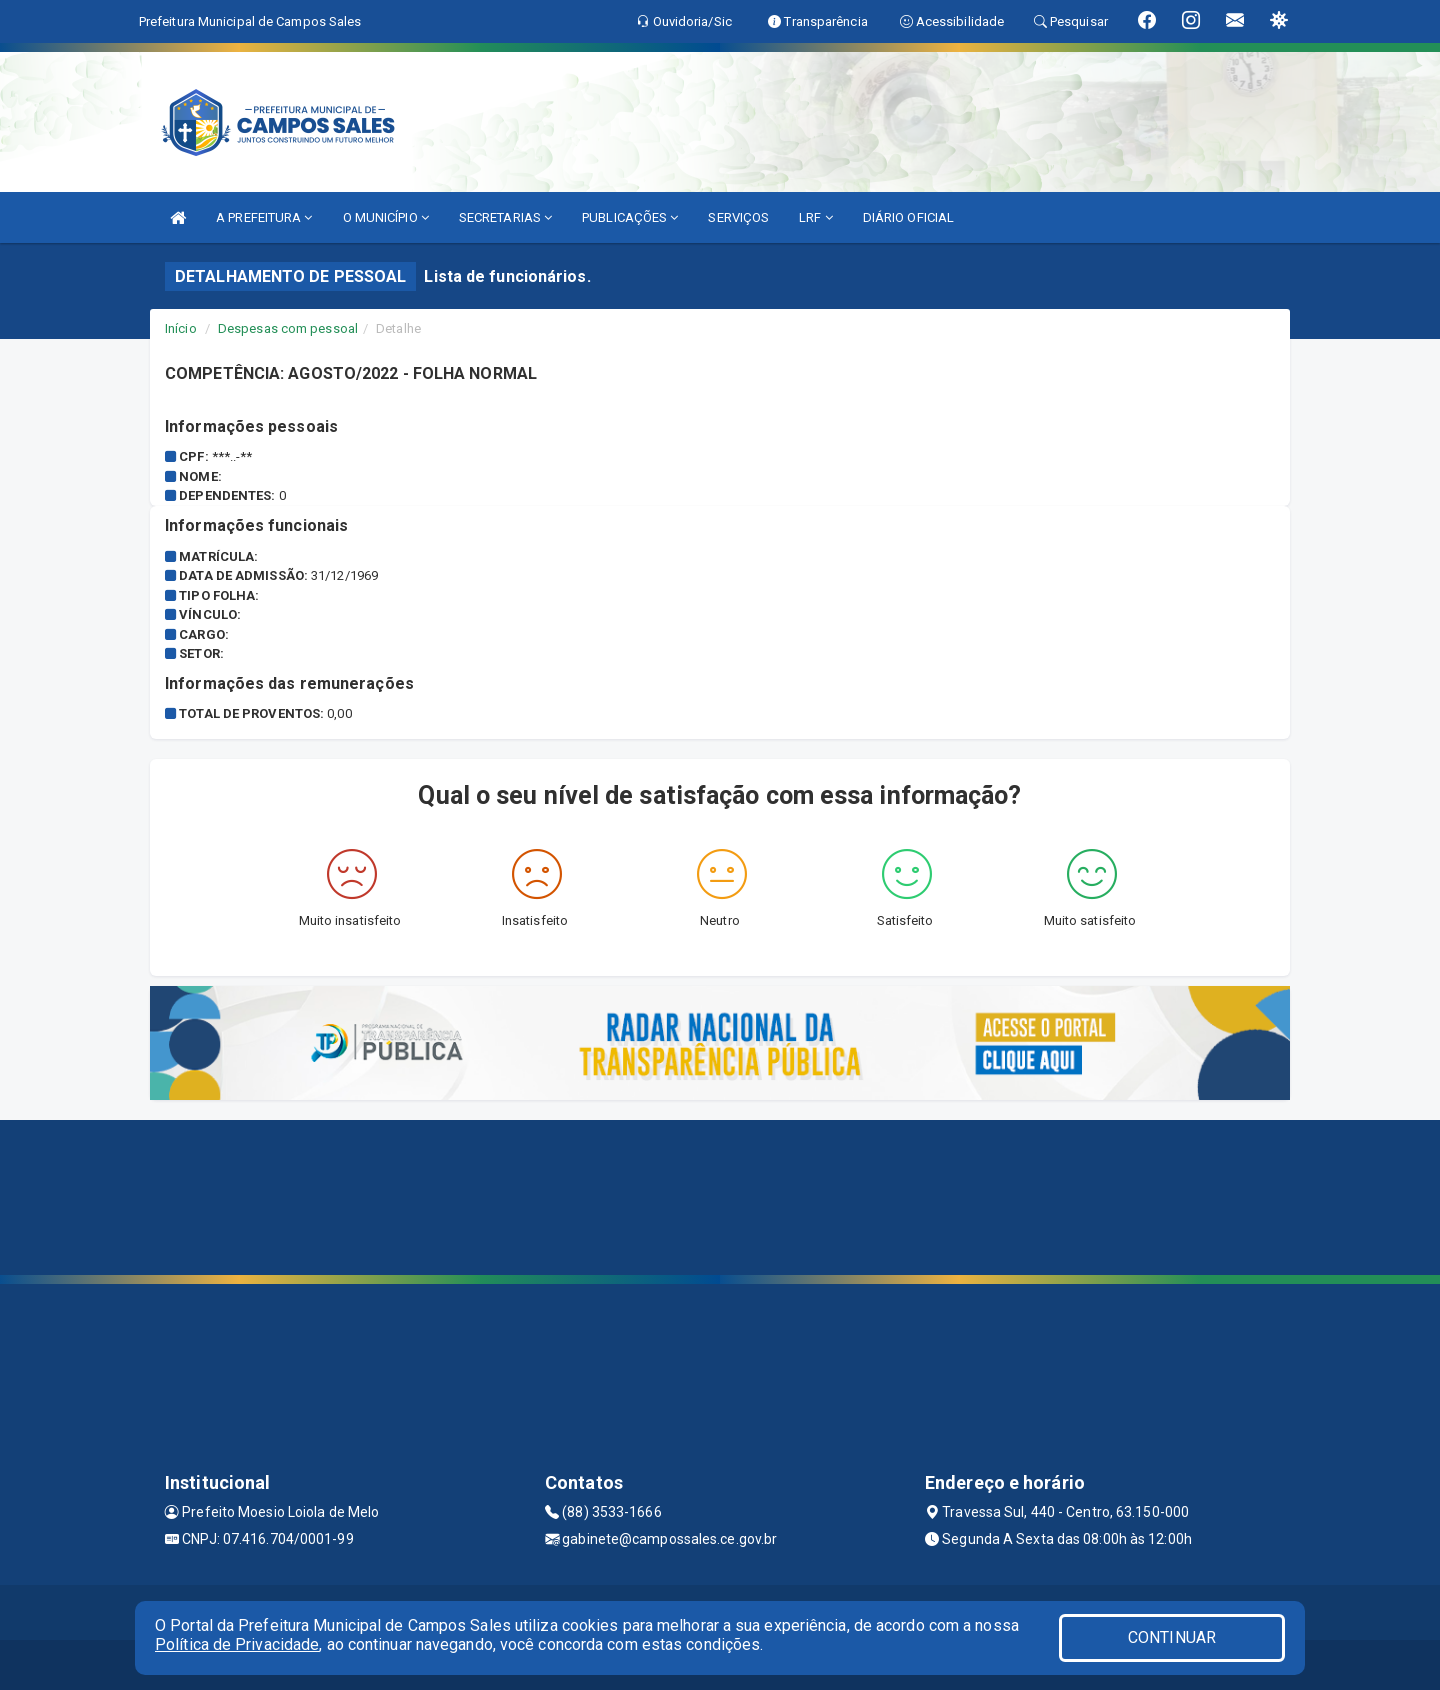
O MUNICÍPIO (386, 217)
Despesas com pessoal (288, 328)
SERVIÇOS (738, 217)
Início (181, 328)
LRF (816, 217)
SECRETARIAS (505, 217)
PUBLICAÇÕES (630, 217)
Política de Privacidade (237, 1644)
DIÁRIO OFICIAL (908, 217)
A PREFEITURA (264, 217)
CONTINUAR (1172, 1637)
